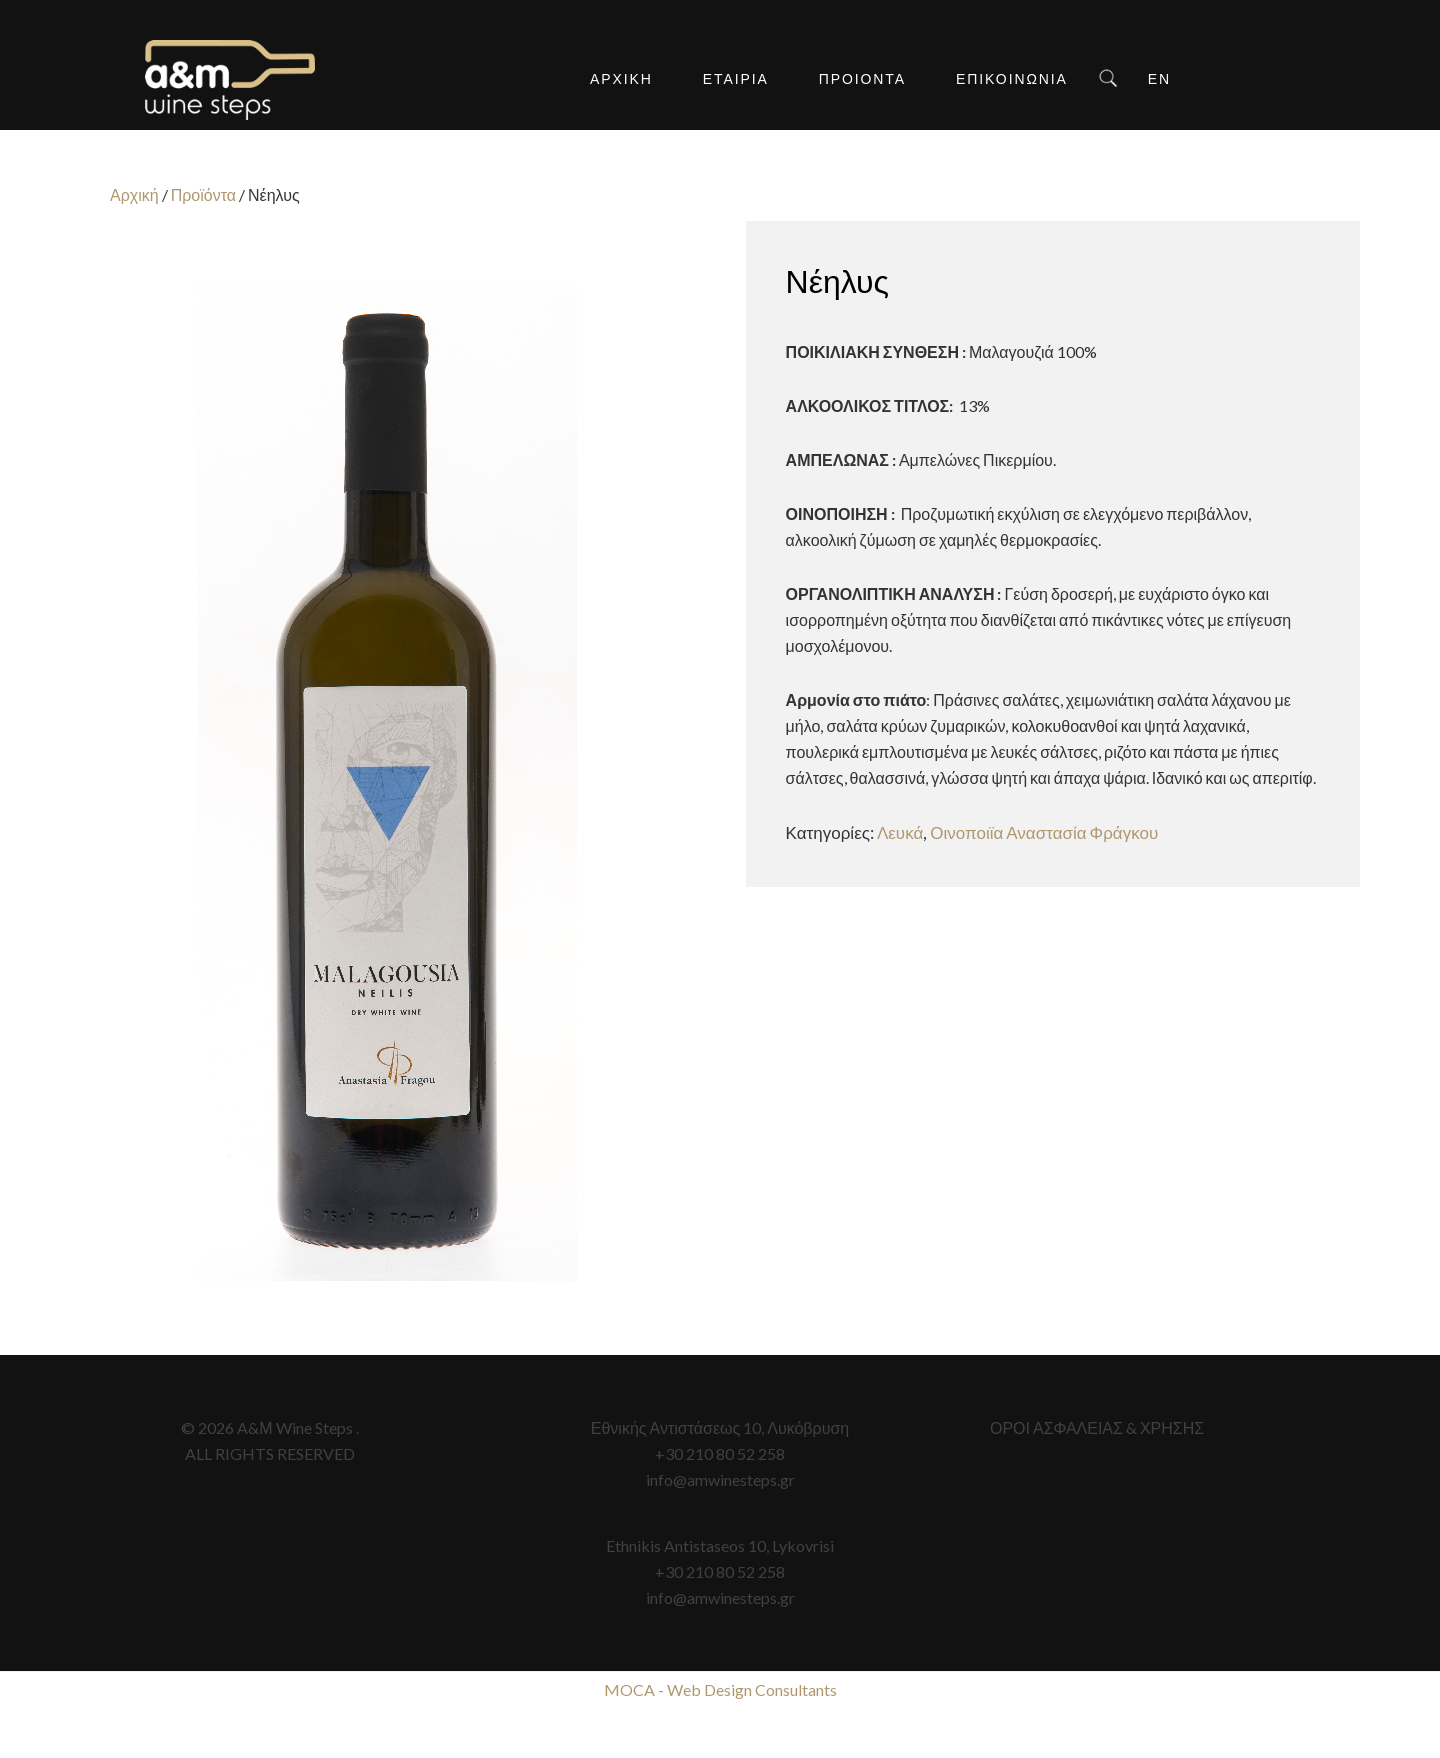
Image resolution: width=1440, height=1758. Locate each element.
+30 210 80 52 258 (720, 1453)
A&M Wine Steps (230, 80)
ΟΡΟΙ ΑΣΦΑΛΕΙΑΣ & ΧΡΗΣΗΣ (1097, 1427)
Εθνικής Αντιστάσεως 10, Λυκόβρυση (720, 1427)
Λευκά (900, 832)
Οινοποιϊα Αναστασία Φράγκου (1044, 832)
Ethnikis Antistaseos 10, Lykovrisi (720, 1545)
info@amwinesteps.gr (720, 1479)
